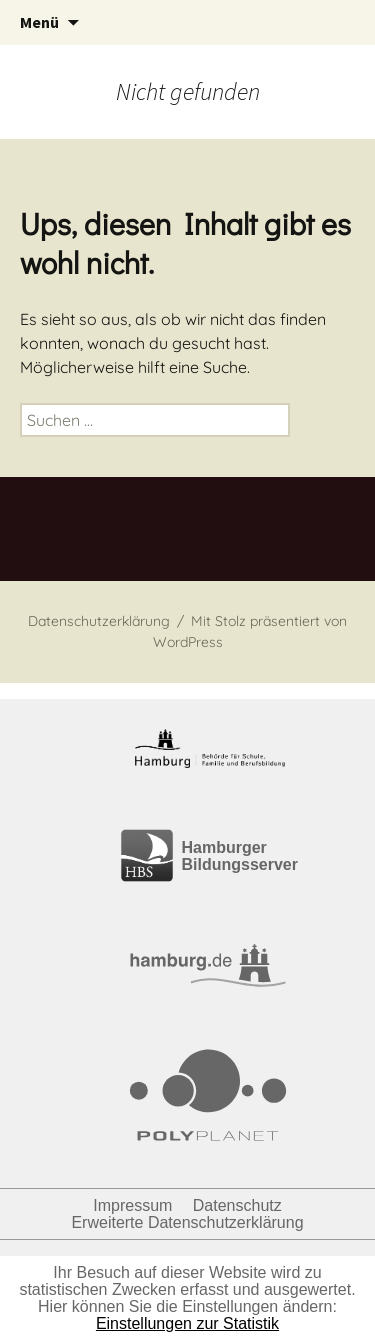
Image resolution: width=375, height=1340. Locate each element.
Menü (39, 22)
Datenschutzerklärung (99, 621)
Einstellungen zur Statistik (187, 1323)
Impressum (132, 1205)
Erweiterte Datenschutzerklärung (187, 1222)
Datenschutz (237, 1205)
